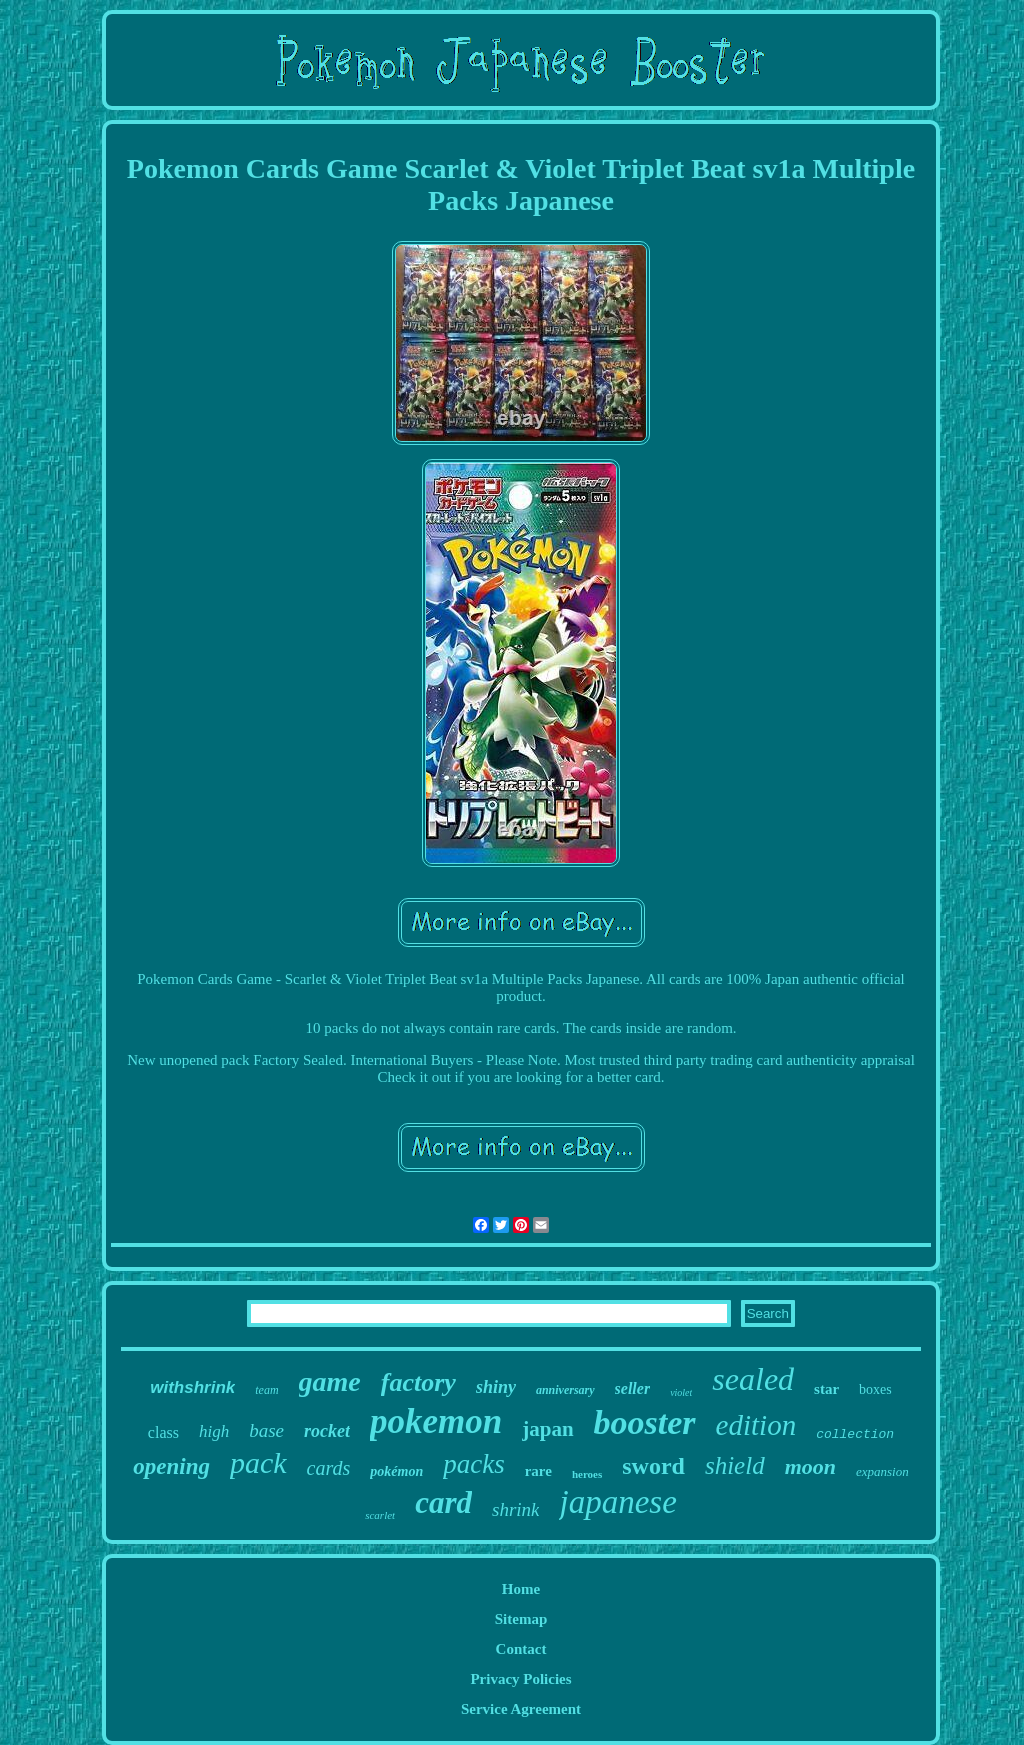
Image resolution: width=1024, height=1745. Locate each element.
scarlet (380, 1515)
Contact (521, 1649)
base (266, 1430)
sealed (753, 1379)
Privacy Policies (520, 1679)
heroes (587, 1474)
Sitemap (521, 1619)
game (330, 1381)
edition (756, 1425)
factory (418, 1382)
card (443, 1502)
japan (547, 1429)
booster (645, 1422)
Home (521, 1589)
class (163, 1432)
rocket (327, 1431)
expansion (882, 1471)
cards (329, 1468)
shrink (516, 1509)
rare (538, 1471)
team (266, 1390)
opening (171, 1466)
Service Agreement (521, 1709)
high (214, 1431)
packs (473, 1464)
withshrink (192, 1387)
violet (681, 1392)
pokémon (396, 1471)
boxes (875, 1389)
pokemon (436, 1421)
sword (653, 1466)
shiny (496, 1387)
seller (633, 1388)
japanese (617, 1502)
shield (735, 1465)
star (826, 1389)
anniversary (565, 1390)
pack (258, 1462)
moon (810, 1466)
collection (855, 1434)
